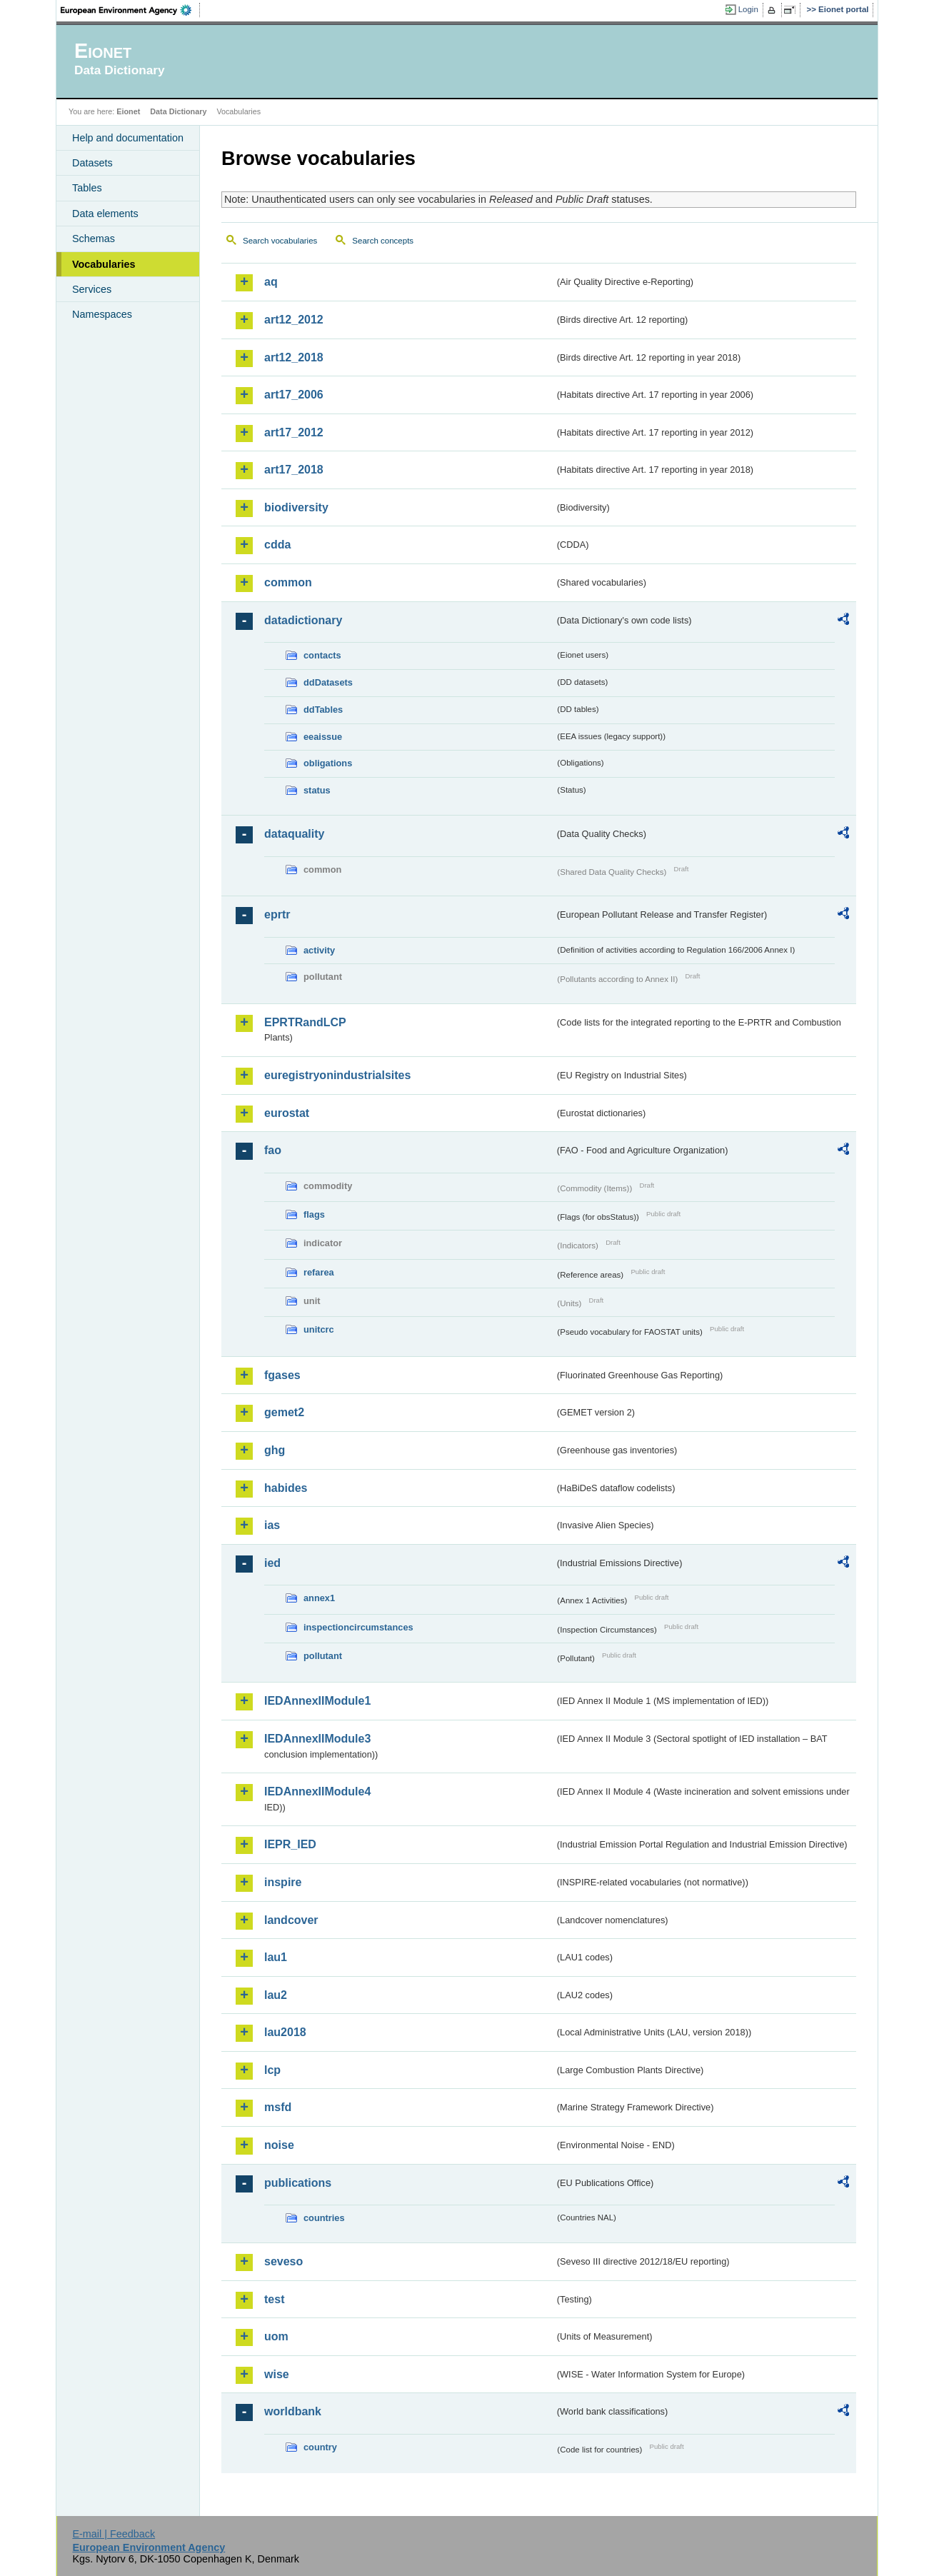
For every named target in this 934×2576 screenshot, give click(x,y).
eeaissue (322, 736)
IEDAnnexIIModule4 (317, 1791)
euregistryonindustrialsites (337, 1075)
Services (91, 289)
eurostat (286, 1113)
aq (271, 282)
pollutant (322, 1655)
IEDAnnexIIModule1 (317, 1701)
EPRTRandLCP (305, 1022)
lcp (272, 2070)
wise (276, 2374)
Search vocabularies (280, 240)
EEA (131, 10)
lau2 (275, 1995)
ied (272, 1563)
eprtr (277, 914)
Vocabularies (104, 264)
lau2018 (285, 2032)
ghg (274, 1450)
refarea (318, 1272)
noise (279, 2145)
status (317, 790)
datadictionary (303, 620)
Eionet (128, 111)
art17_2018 (293, 469)
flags (314, 1214)
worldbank (292, 2411)
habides (285, 1488)
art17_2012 (293, 432)
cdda (277, 544)
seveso (283, 2261)
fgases (282, 1375)
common (288, 582)
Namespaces (102, 314)
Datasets (92, 163)
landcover (291, 1920)
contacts (322, 655)
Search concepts (382, 240)
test (274, 2299)
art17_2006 (293, 395)
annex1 (319, 1598)
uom (276, 2336)
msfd (277, 2107)
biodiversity (296, 507)
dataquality (294, 834)
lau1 (275, 1957)
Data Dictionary (178, 111)
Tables (87, 188)
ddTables (323, 709)
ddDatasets (328, 682)
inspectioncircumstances (358, 1627)
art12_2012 (293, 320)
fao (272, 1150)
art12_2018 (293, 357)
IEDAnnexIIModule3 (317, 1739)
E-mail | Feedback (113, 2534)
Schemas (93, 238)
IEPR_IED (290, 1844)
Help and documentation (128, 138)
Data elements (105, 213)
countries (324, 2217)
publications (297, 2183)
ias (272, 1525)
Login (748, 9)
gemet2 (284, 1412)
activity (319, 950)
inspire (282, 1882)
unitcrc (318, 1329)
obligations (327, 763)
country (320, 2447)
